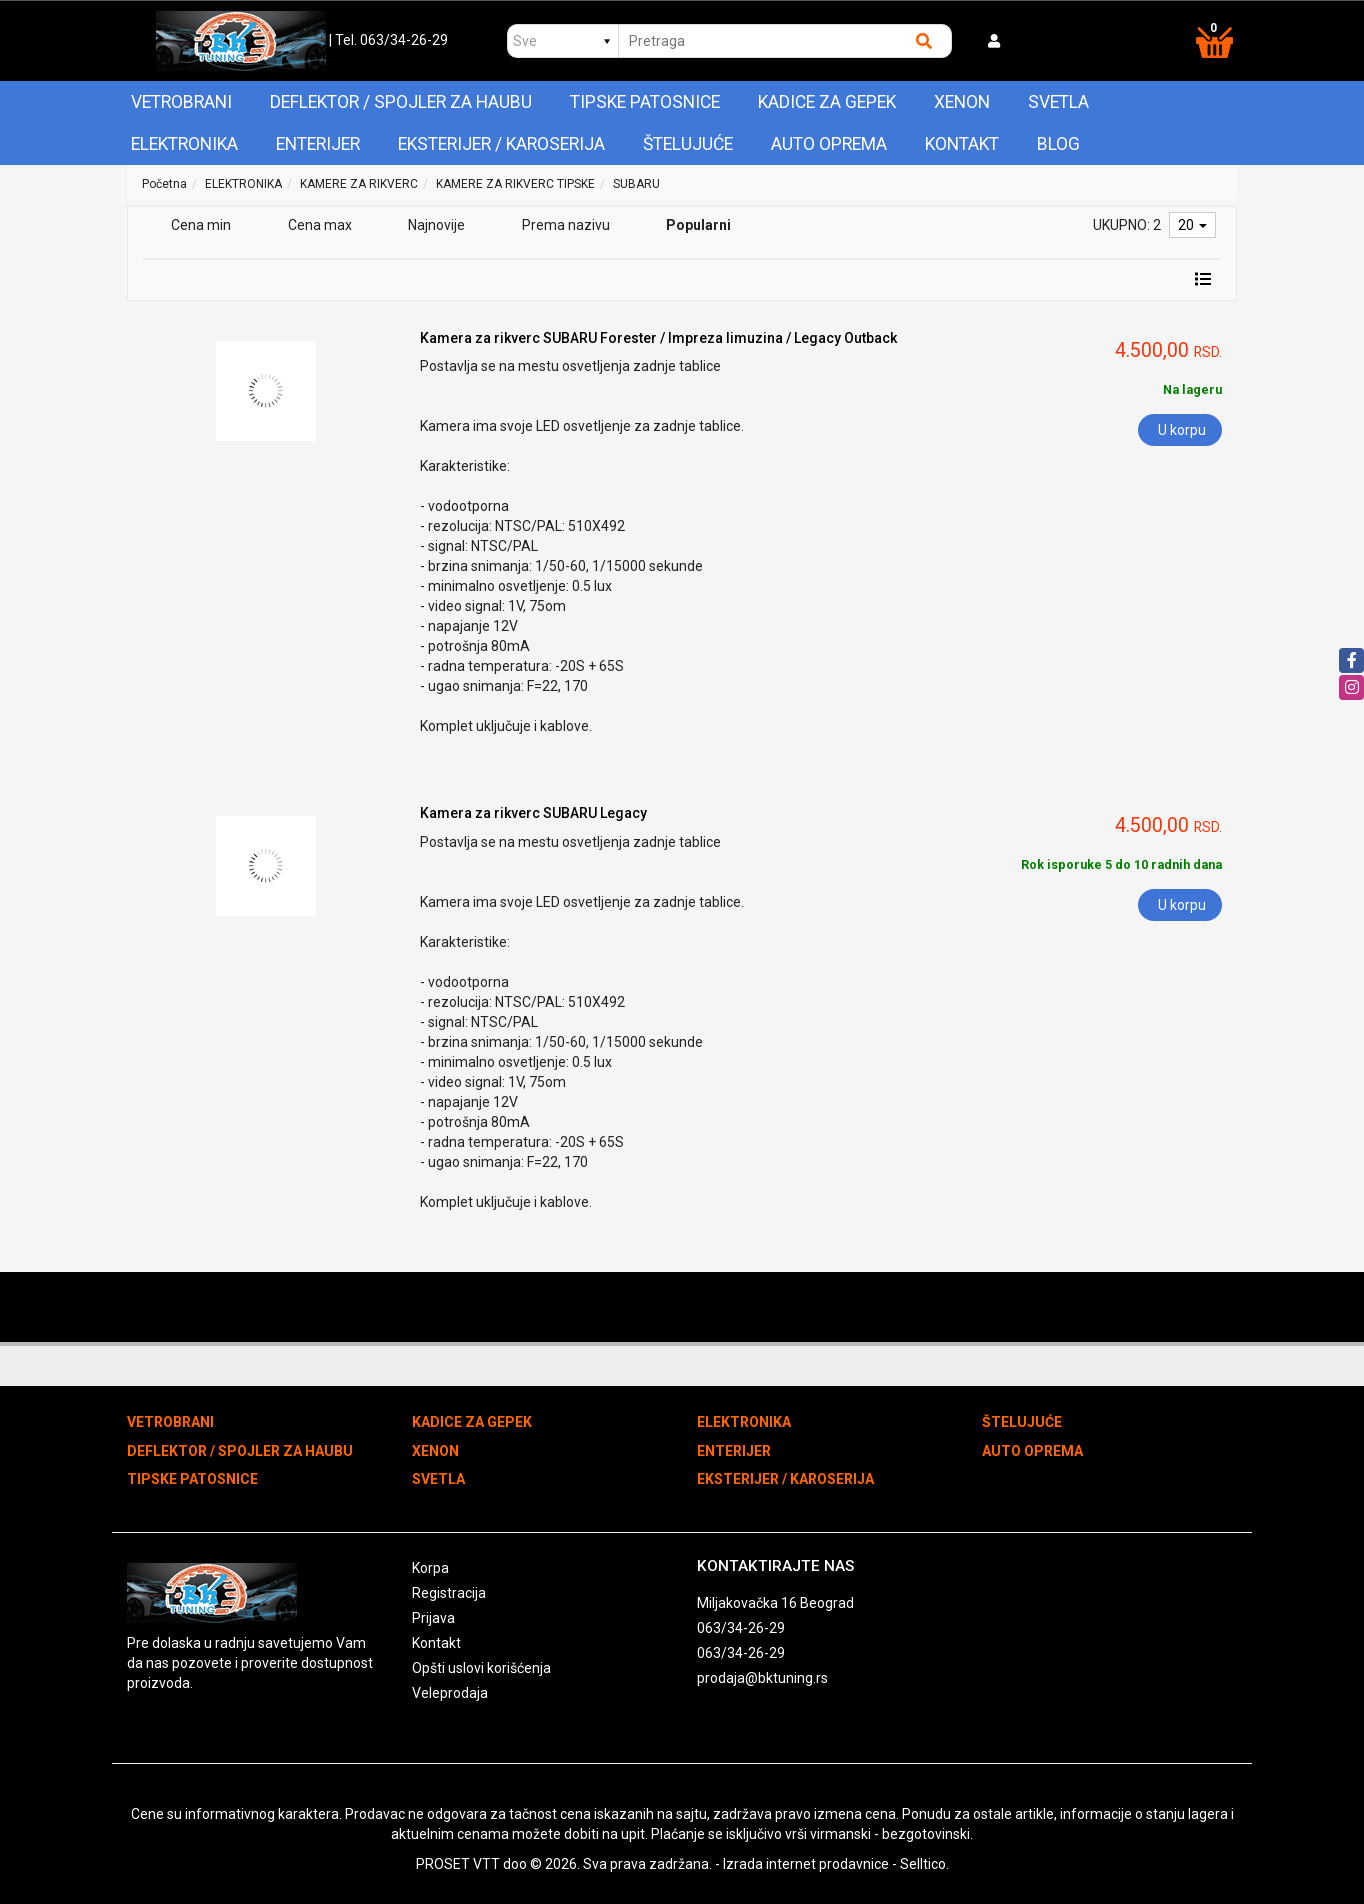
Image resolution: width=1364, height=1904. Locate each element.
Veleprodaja (450, 1693)
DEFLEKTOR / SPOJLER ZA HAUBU (401, 102)
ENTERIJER (318, 144)
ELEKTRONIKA (184, 144)
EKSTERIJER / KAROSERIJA (501, 144)
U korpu (1182, 430)
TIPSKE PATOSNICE (645, 102)
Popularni (698, 225)
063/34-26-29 (741, 1628)
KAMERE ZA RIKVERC (359, 184)
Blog (1058, 144)
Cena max (320, 225)
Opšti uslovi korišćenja (481, 1668)
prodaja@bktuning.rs (762, 1678)
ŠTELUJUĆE (688, 144)
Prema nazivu (566, 225)
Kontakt (962, 144)
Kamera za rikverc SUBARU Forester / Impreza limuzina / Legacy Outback (658, 338)
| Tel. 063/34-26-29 (388, 40)
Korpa (430, 1568)
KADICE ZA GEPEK (827, 102)
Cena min (201, 225)
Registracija (449, 1593)
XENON (962, 102)
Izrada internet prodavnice (806, 1864)
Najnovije (436, 225)
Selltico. (924, 1864)
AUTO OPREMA (829, 144)
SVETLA (1058, 102)
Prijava (433, 1618)
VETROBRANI (181, 102)
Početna (164, 184)
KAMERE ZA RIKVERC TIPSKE (515, 184)
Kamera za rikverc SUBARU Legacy (533, 813)
